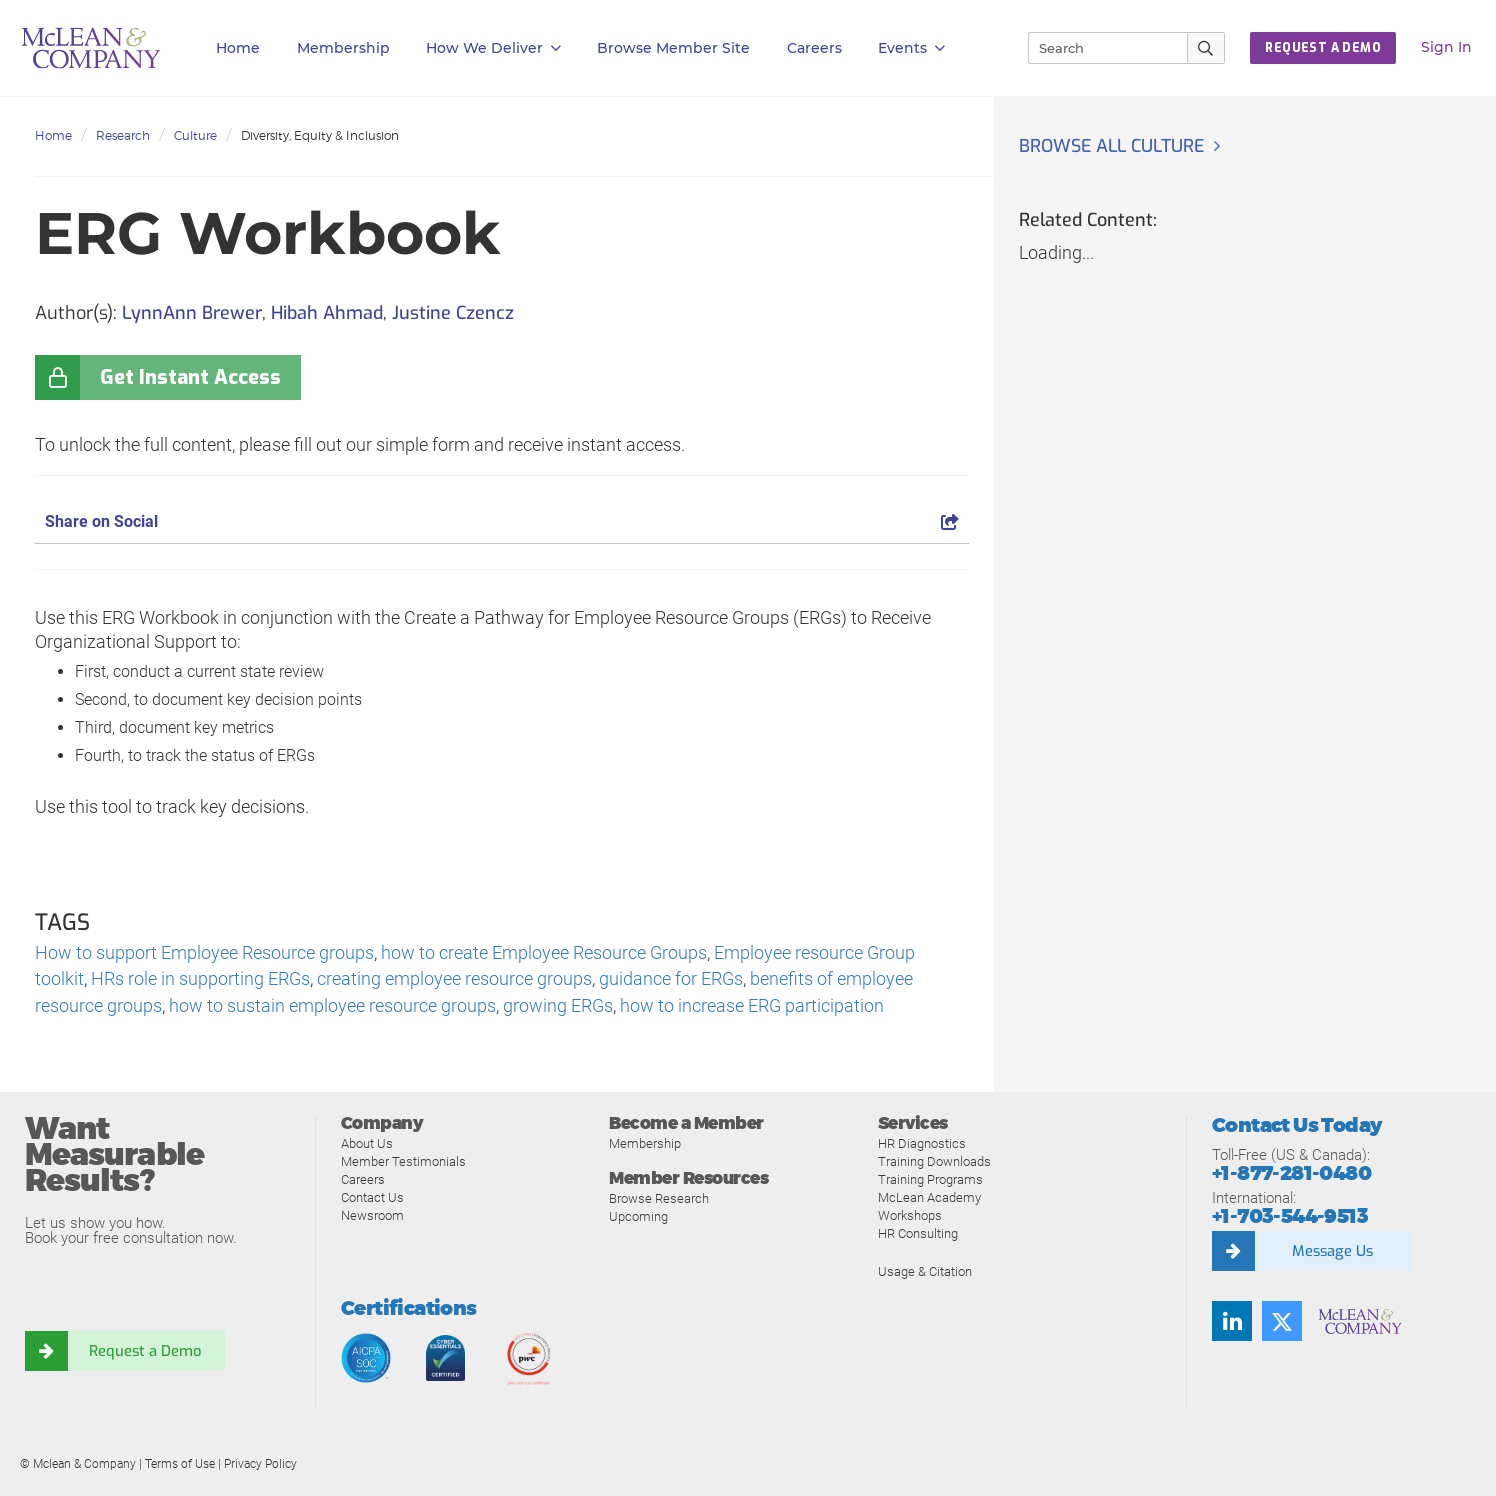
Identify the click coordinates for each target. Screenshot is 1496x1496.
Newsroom (372, 1216)
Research (123, 135)
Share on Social (502, 521)
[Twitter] (1282, 1322)
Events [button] (911, 48)
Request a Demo (145, 1352)
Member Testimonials (403, 1162)
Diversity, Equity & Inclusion (320, 135)
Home (238, 48)
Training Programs (930, 1180)
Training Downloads (934, 1162)
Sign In (1446, 47)
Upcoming (638, 1218)
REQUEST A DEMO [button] (1323, 48)
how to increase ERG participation (752, 1007)
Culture (195, 135)
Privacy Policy (260, 1465)
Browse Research (659, 1200)
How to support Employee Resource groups (204, 953)
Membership (343, 48)
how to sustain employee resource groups (332, 1007)
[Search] (1099, 48)
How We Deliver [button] (493, 48)
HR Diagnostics (922, 1144)
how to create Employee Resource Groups (544, 953)
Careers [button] (814, 48)
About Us (367, 1144)
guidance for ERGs (671, 980)
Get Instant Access (190, 377)
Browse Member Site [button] (673, 48)
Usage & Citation (925, 1272)
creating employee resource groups (454, 980)
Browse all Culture (1114, 146)
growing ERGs (558, 1007)
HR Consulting (918, 1234)
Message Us (1332, 1252)
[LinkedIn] (1232, 1322)
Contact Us (372, 1198)
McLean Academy (929, 1198)
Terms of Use (180, 1465)
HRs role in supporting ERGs (200, 980)
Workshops (910, 1216)
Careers (363, 1180)
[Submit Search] (1206, 48)
